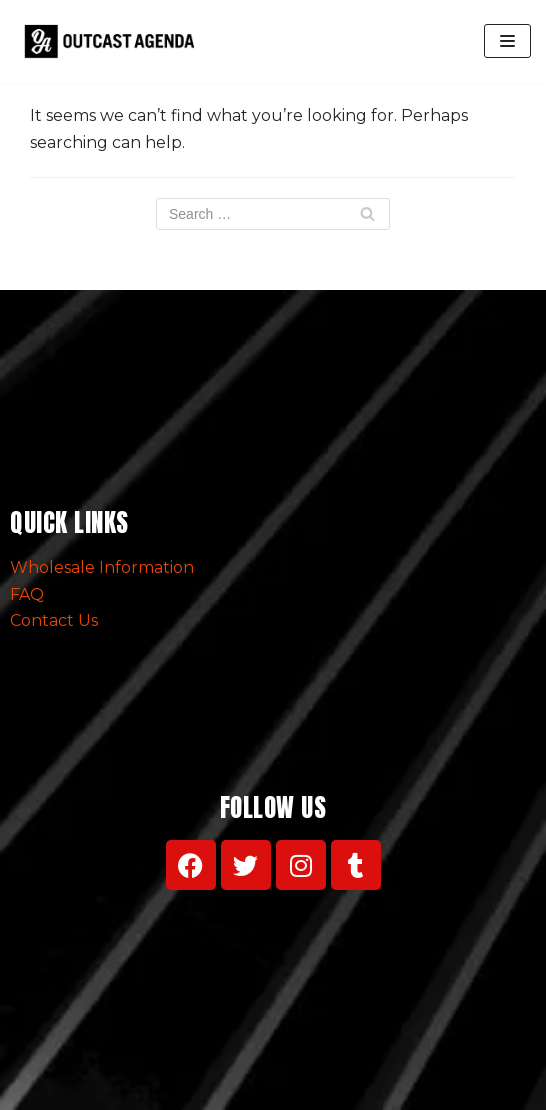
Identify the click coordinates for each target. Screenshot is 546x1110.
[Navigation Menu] (507, 41)
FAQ (27, 594)
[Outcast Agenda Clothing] (114, 41)
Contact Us (54, 620)
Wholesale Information (102, 567)
